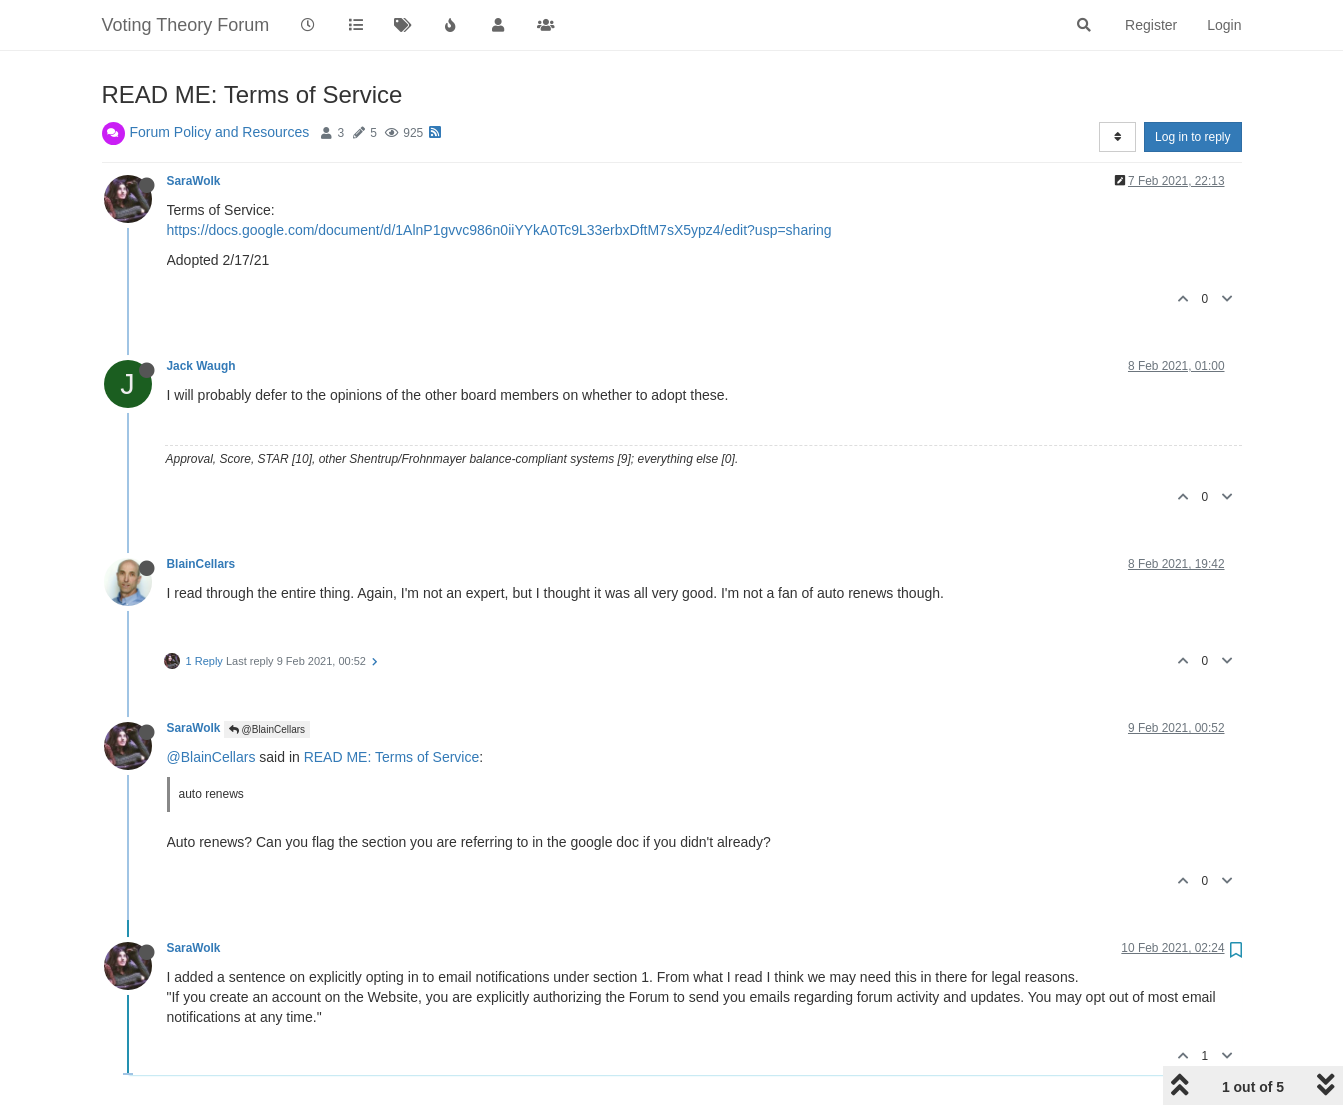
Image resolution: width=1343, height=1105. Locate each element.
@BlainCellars (267, 729)
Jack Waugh (201, 366)
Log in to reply (1192, 137)
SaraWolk (194, 181)
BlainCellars (201, 564)
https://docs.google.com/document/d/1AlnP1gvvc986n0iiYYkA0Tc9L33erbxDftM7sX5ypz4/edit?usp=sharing (499, 230)
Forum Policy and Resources (220, 132)
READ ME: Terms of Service (392, 757)
